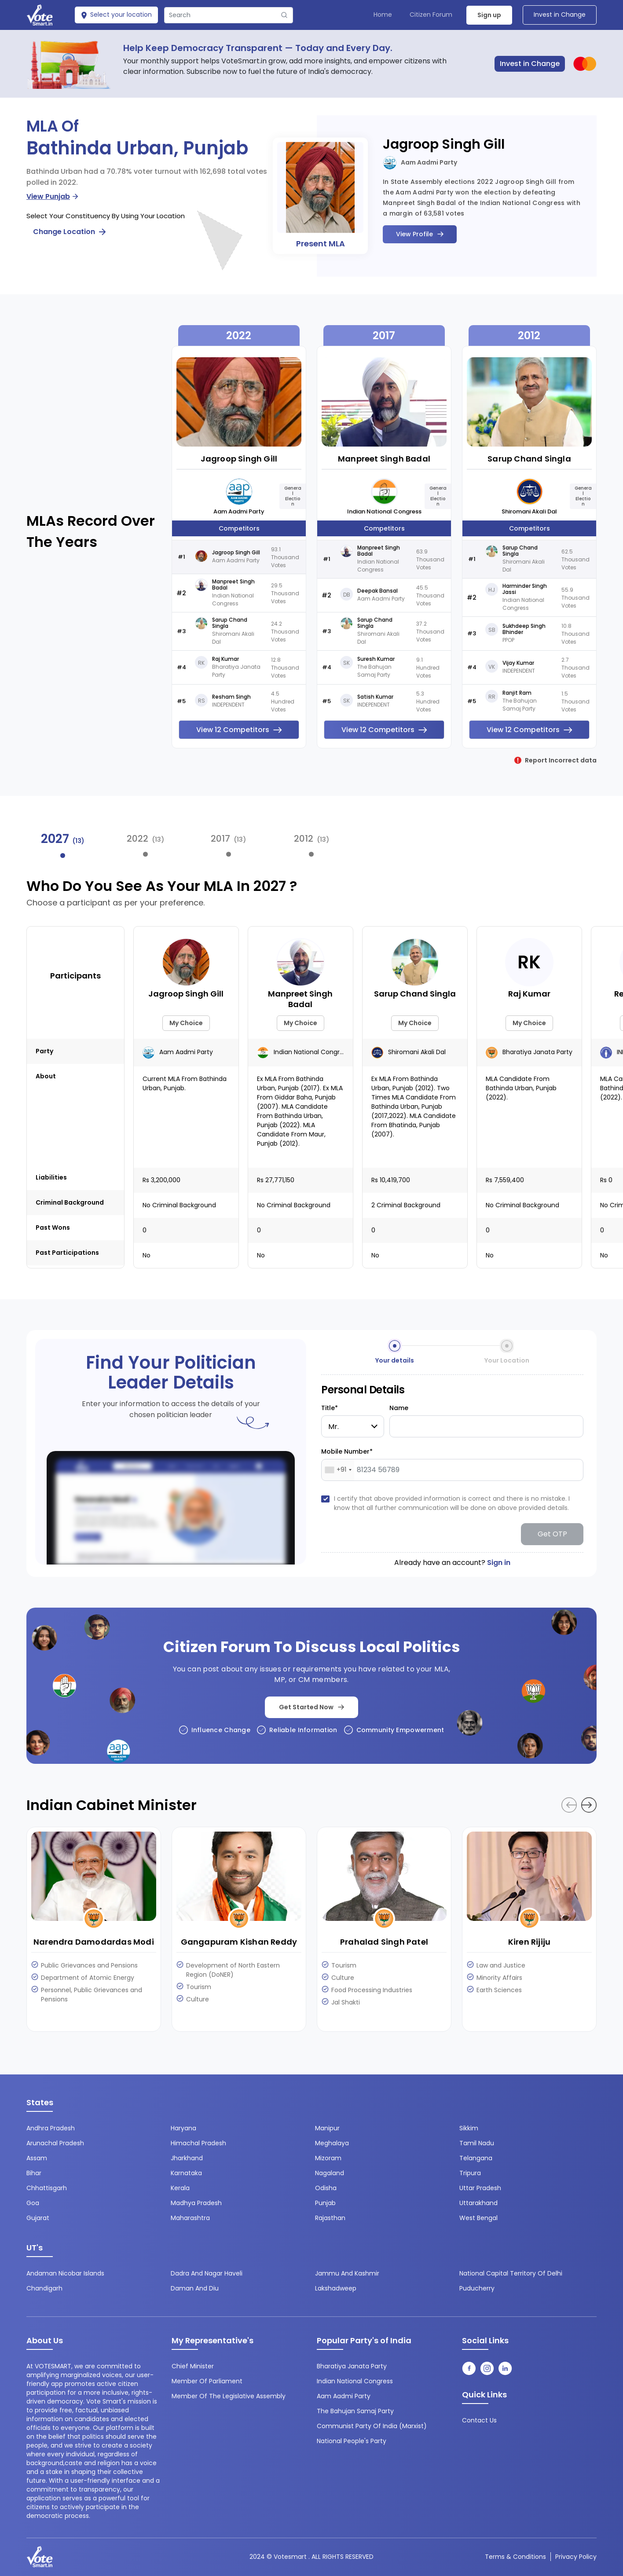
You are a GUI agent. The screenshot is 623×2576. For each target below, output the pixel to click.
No (146, 1255)
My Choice (186, 1023)
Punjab (325, 2203)
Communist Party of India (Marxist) (372, 2426)
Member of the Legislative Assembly (229, 2396)
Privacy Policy (576, 2556)
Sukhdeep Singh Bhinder (524, 629)
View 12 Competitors (239, 730)
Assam (36, 2158)
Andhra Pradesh (50, 2128)
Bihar (33, 2173)
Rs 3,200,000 (161, 1180)
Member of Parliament (207, 2381)
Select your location (116, 14)
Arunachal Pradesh (55, 2143)
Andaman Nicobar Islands (65, 2273)
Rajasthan (330, 2217)
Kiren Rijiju (529, 1941)
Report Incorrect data (555, 760)
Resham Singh (231, 697)
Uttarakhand (478, 2203)
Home (383, 14)
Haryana (183, 2128)
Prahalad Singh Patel (384, 1941)
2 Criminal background (405, 1205)
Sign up (489, 15)
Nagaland (329, 2173)
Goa (32, 2203)
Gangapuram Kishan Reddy (239, 1941)
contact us (479, 2420)
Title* (329, 1407)
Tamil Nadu (476, 2143)
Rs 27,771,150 (275, 1180)
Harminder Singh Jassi (524, 589)
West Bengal (478, 2217)
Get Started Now (311, 1707)
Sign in (498, 1562)
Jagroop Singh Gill (444, 144)
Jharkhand (187, 2158)
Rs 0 (606, 1180)
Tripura (470, 2173)
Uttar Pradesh (480, 2188)
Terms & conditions (515, 2556)
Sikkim (468, 2128)
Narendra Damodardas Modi (93, 1941)
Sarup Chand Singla (229, 623)
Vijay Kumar (518, 663)
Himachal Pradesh (198, 2143)
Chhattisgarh (46, 2188)
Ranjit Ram (516, 693)
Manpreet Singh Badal (233, 585)
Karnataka (186, 2173)
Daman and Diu (195, 2288)
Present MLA (320, 243)
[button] (589, 1805)
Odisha (326, 2188)
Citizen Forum (431, 14)
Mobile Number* (347, 1451)
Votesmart (290, 2556)
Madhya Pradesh (196, 2203)
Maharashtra (190, 2217)
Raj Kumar (225, 659)
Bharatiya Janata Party (529, 1052)
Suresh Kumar (376, 659)
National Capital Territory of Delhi (510, 2273)
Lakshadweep (335, 2288)
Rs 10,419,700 (390, 1180)
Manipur (327, 2128)
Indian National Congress (384, 511)
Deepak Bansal (377, 591)
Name (398, 1407)
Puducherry (477, 2288)
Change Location (69, 232)
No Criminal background (179, 1205)
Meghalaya (332, 2143)
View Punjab (52, 196)
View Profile (419, 234)
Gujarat (37, 2217)
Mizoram (328, 2158)
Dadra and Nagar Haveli (206, 2273)
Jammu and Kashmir (347, 2273)
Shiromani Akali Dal (529, 511)
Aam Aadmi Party (420, 163)
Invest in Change (560, 14)
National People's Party (351, 2441)
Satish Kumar (375, 697)
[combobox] (338, 1469)
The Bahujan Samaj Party (355, 2411)
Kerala (180, 2188)
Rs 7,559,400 (505, 1180)
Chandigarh (44, 2288)
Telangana (475, 2158)
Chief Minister (193, 2366)
